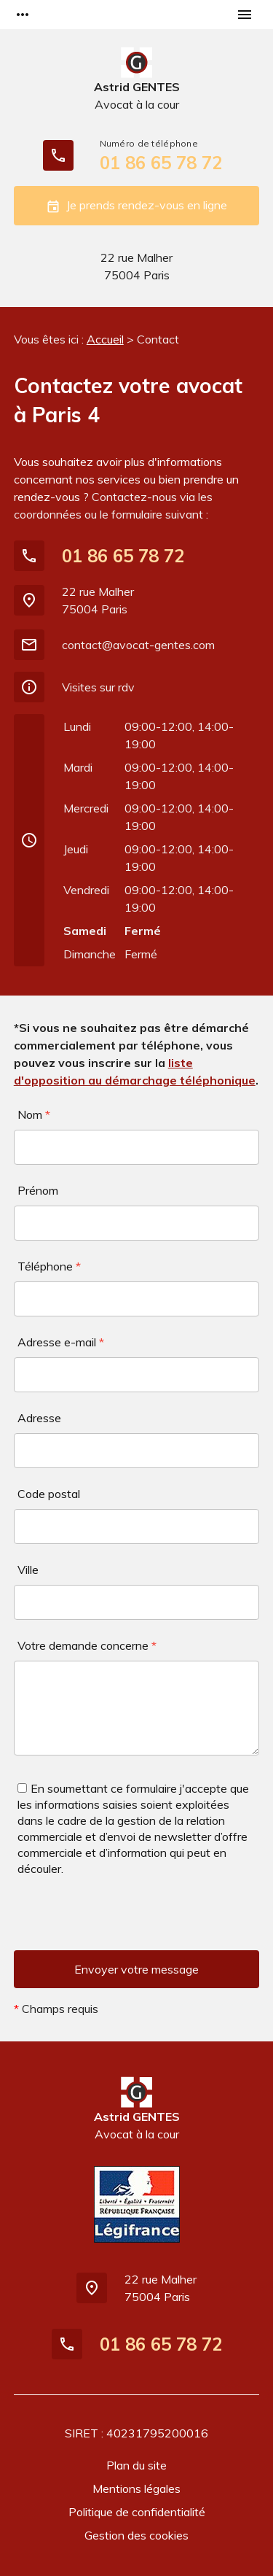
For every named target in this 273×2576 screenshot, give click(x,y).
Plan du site (136, 2465)
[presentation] (124, 1921)
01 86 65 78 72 (161, 163)
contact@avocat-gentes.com (138, 644)
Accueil (105, 339)
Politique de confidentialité (136, 2512)
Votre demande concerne (87, 1645)
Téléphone (49, 1266)
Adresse (39, 1418)
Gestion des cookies (136, 2535)
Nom (33, 1114)
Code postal (48, 1493)
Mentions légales (136, 2488)
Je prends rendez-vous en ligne (136, 206)
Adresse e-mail (60, 1342)
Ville (28, 1569)
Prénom (37, 1190)
